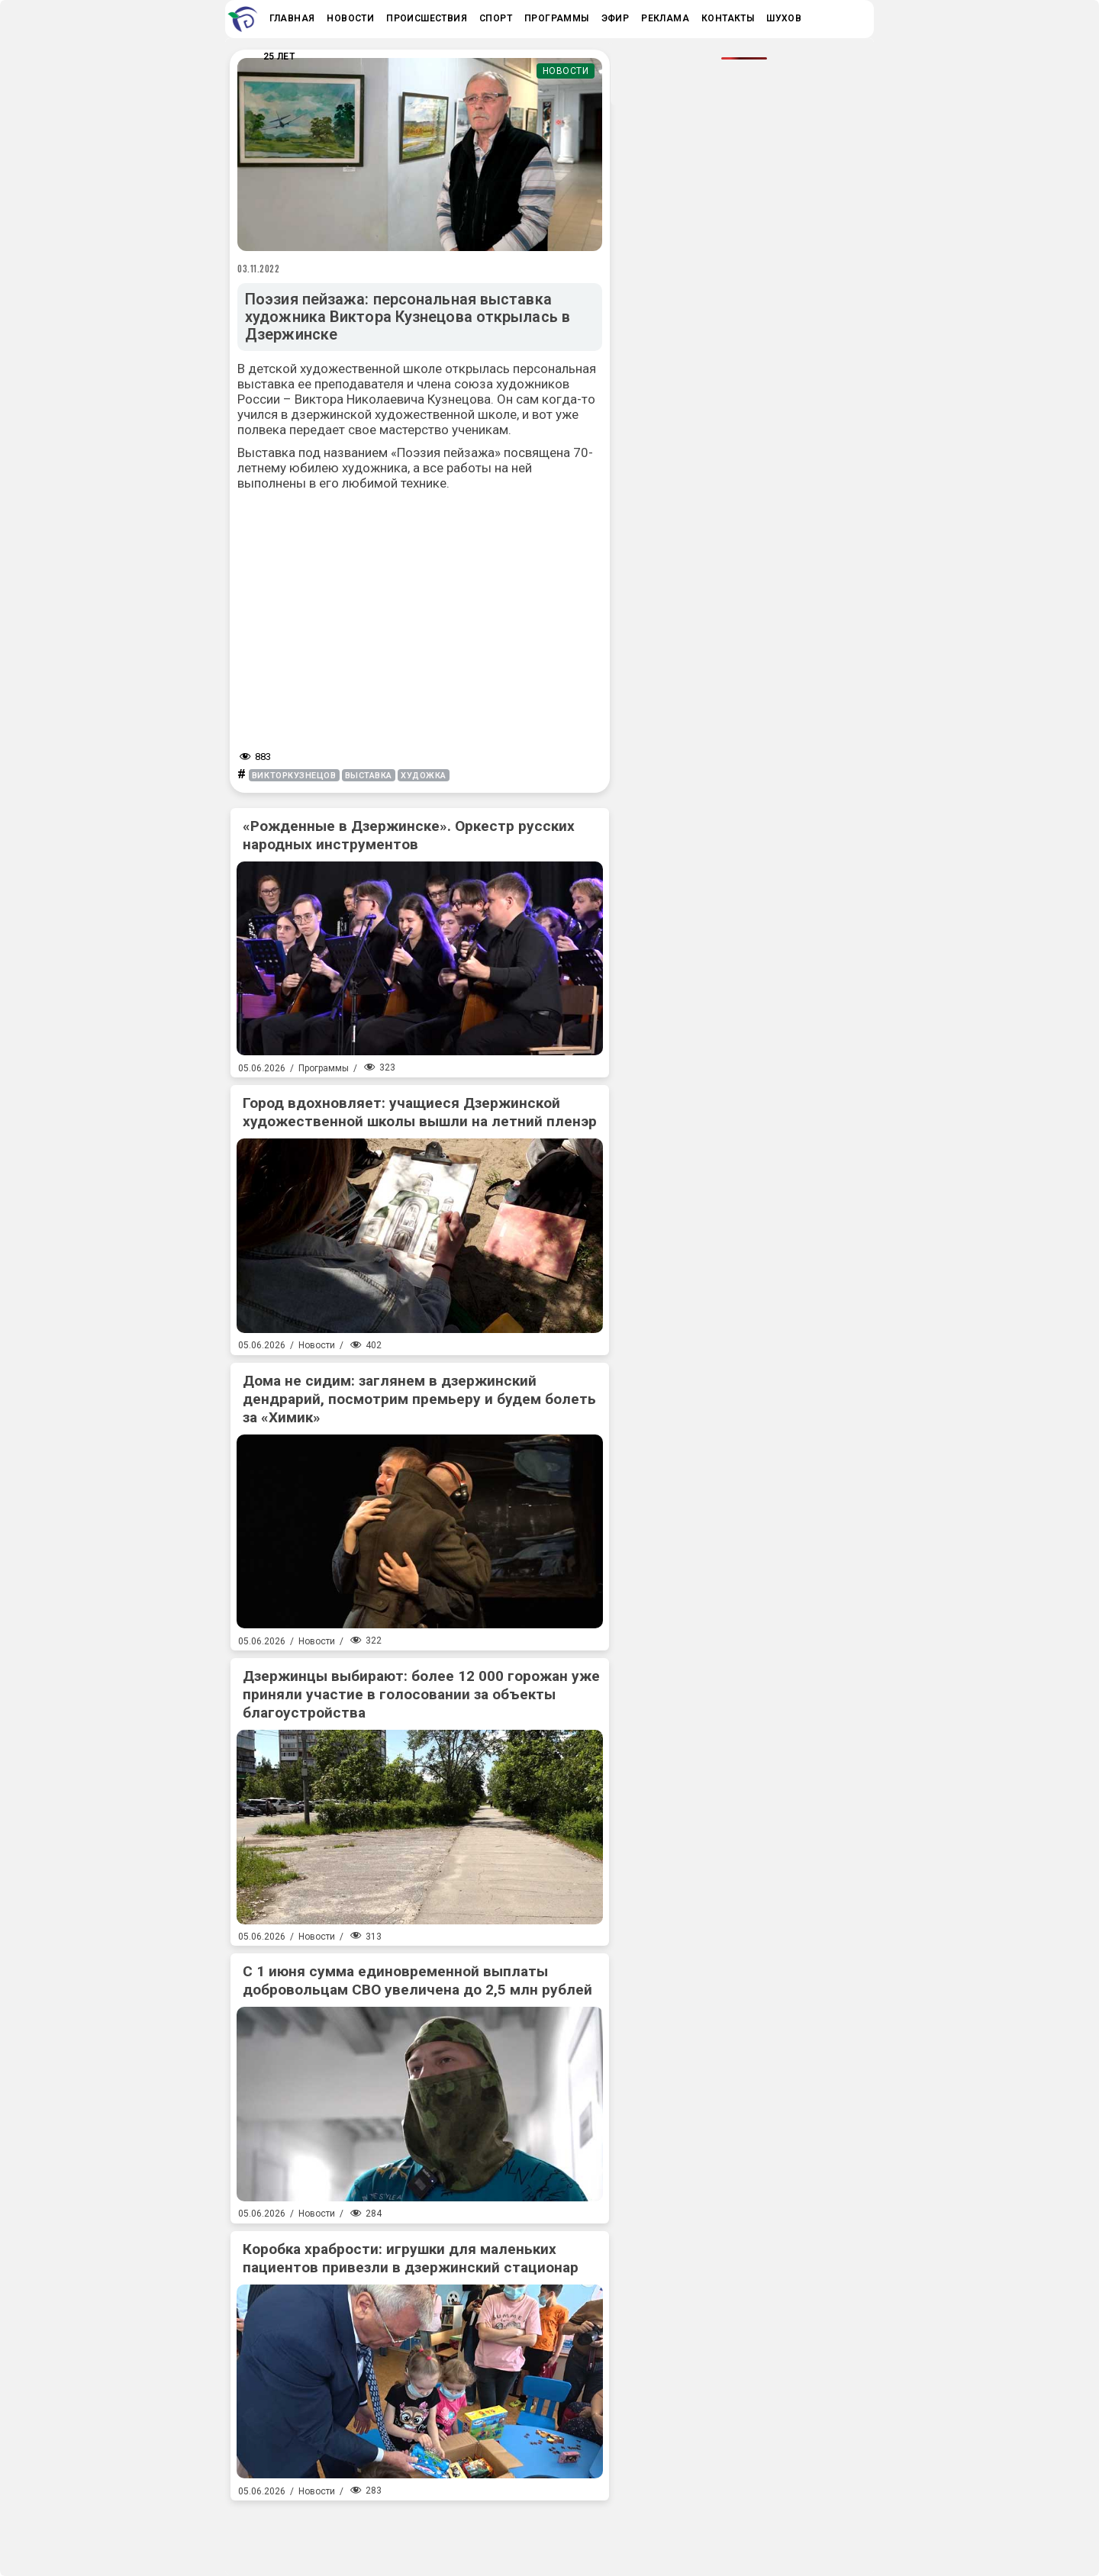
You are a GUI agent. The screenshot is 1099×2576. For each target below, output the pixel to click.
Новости (566, 71)
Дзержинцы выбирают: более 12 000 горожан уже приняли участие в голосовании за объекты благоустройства (421, 1694)
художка (423, 776)
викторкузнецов (294, 776)
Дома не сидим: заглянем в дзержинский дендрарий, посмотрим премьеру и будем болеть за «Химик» (419, 1399)
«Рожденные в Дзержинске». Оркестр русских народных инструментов (409, 835)
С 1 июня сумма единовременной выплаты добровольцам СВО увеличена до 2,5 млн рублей (417, 1980)
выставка (368, 776)
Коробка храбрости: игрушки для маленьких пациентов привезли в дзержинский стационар (411, 2258)
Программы (323, 1068)
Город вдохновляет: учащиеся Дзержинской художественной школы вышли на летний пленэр (420, 1112)
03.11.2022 (258, 268)
